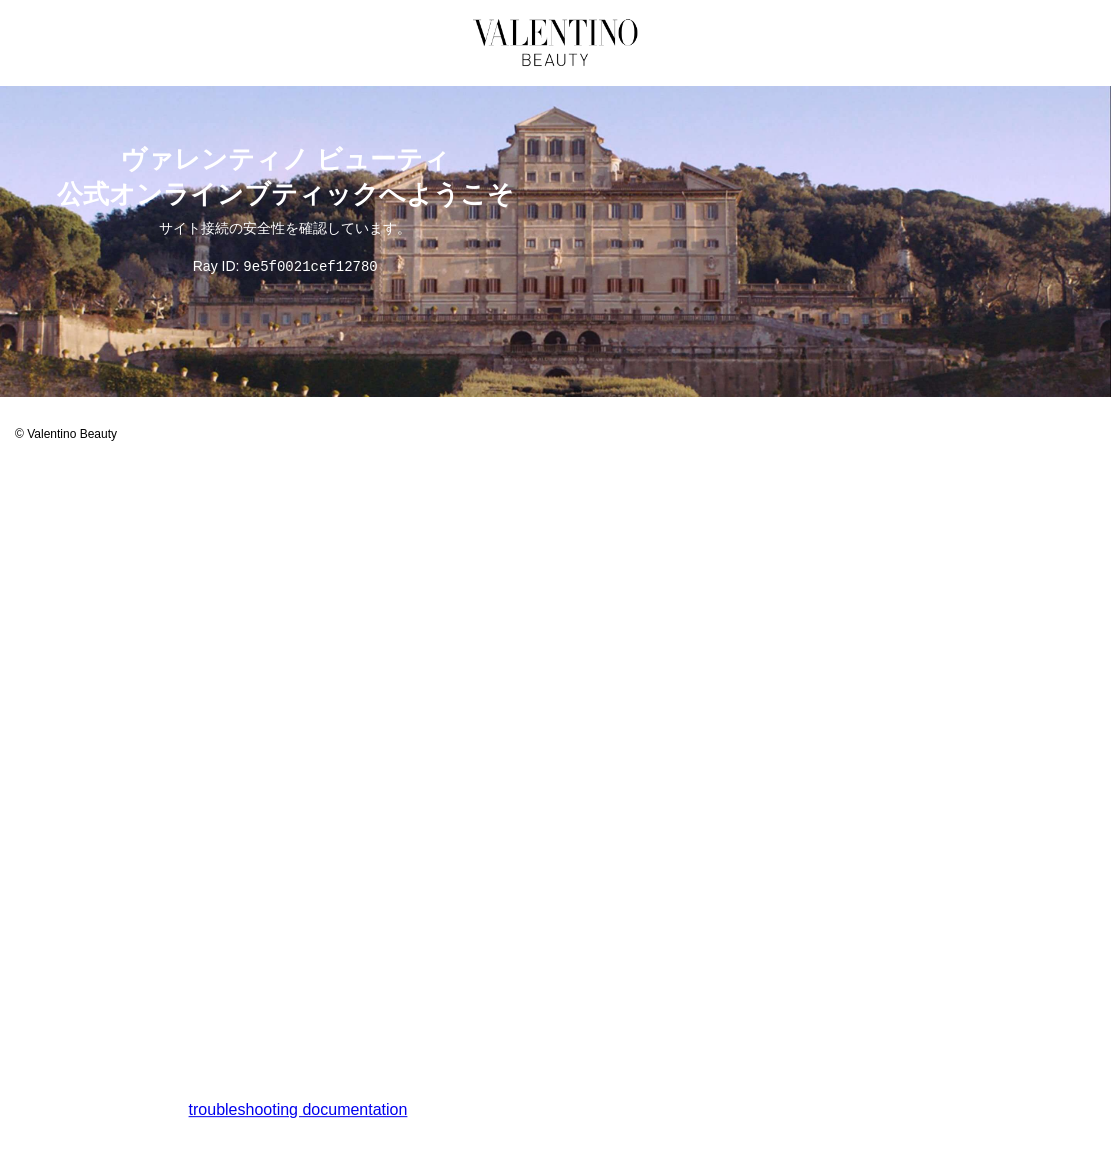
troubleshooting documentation (298, 1110)
